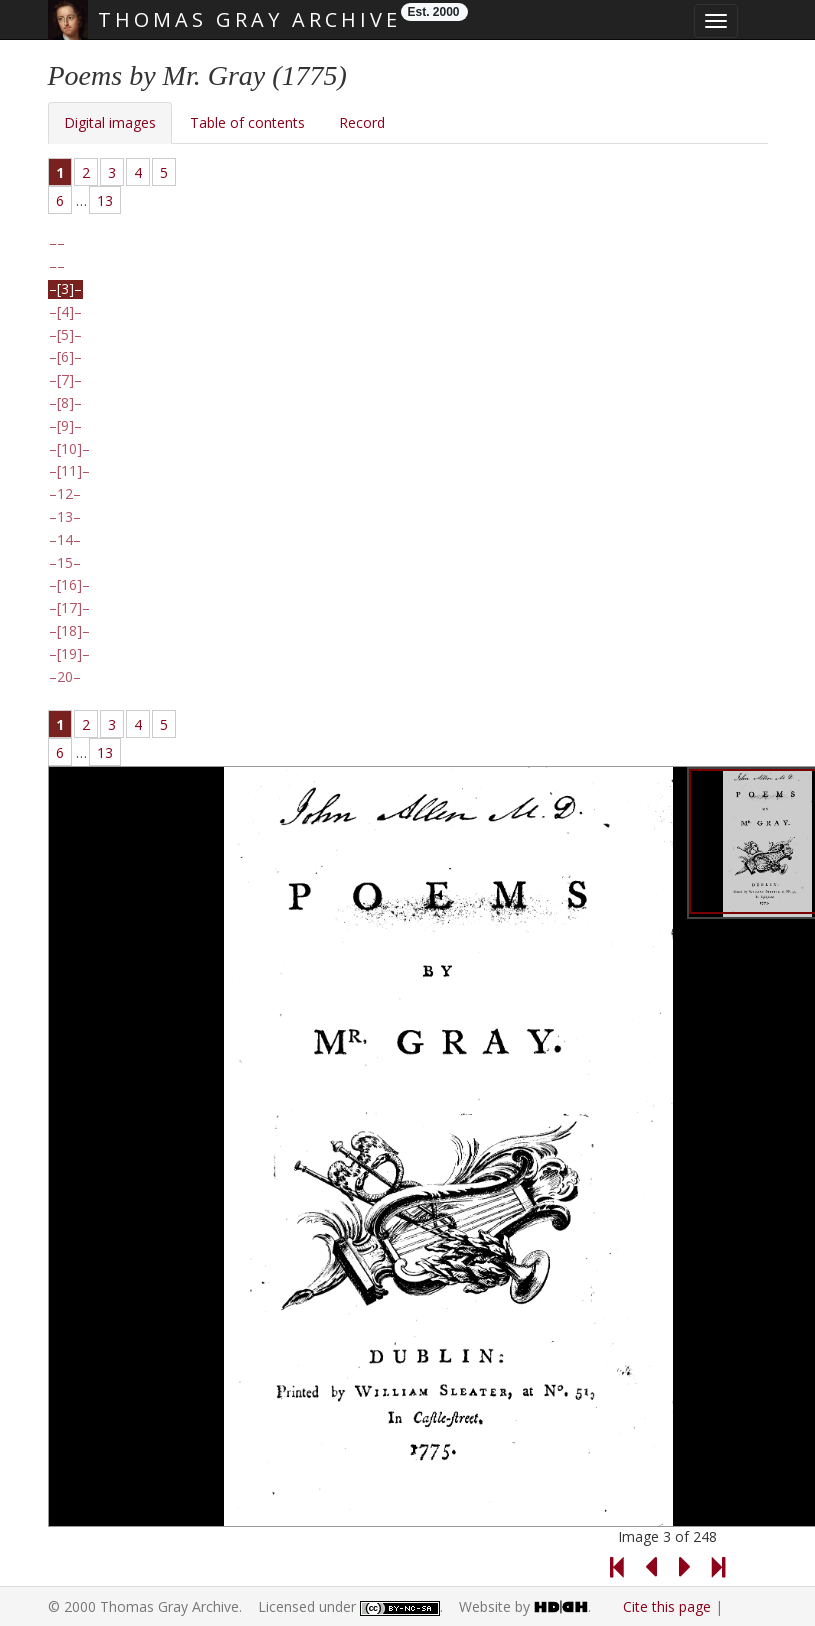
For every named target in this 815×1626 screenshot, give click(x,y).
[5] (65, 335)
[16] (69, 585)
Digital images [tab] (110, 122)
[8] (65, 403)
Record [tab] (362, 122)
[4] (65, 312)
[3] (65, 289)
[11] (69, 471)
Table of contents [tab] (247, 122)
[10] (69, 449)
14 (65, 540)
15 (65, 563)
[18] (69, 631)
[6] (65, 357)
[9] (65, 426)
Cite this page (667, 1606)
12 (65, 494)
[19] (69, 654)
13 (105, 200)
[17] (69, 608)
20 (65, 677)
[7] (65, 380)
